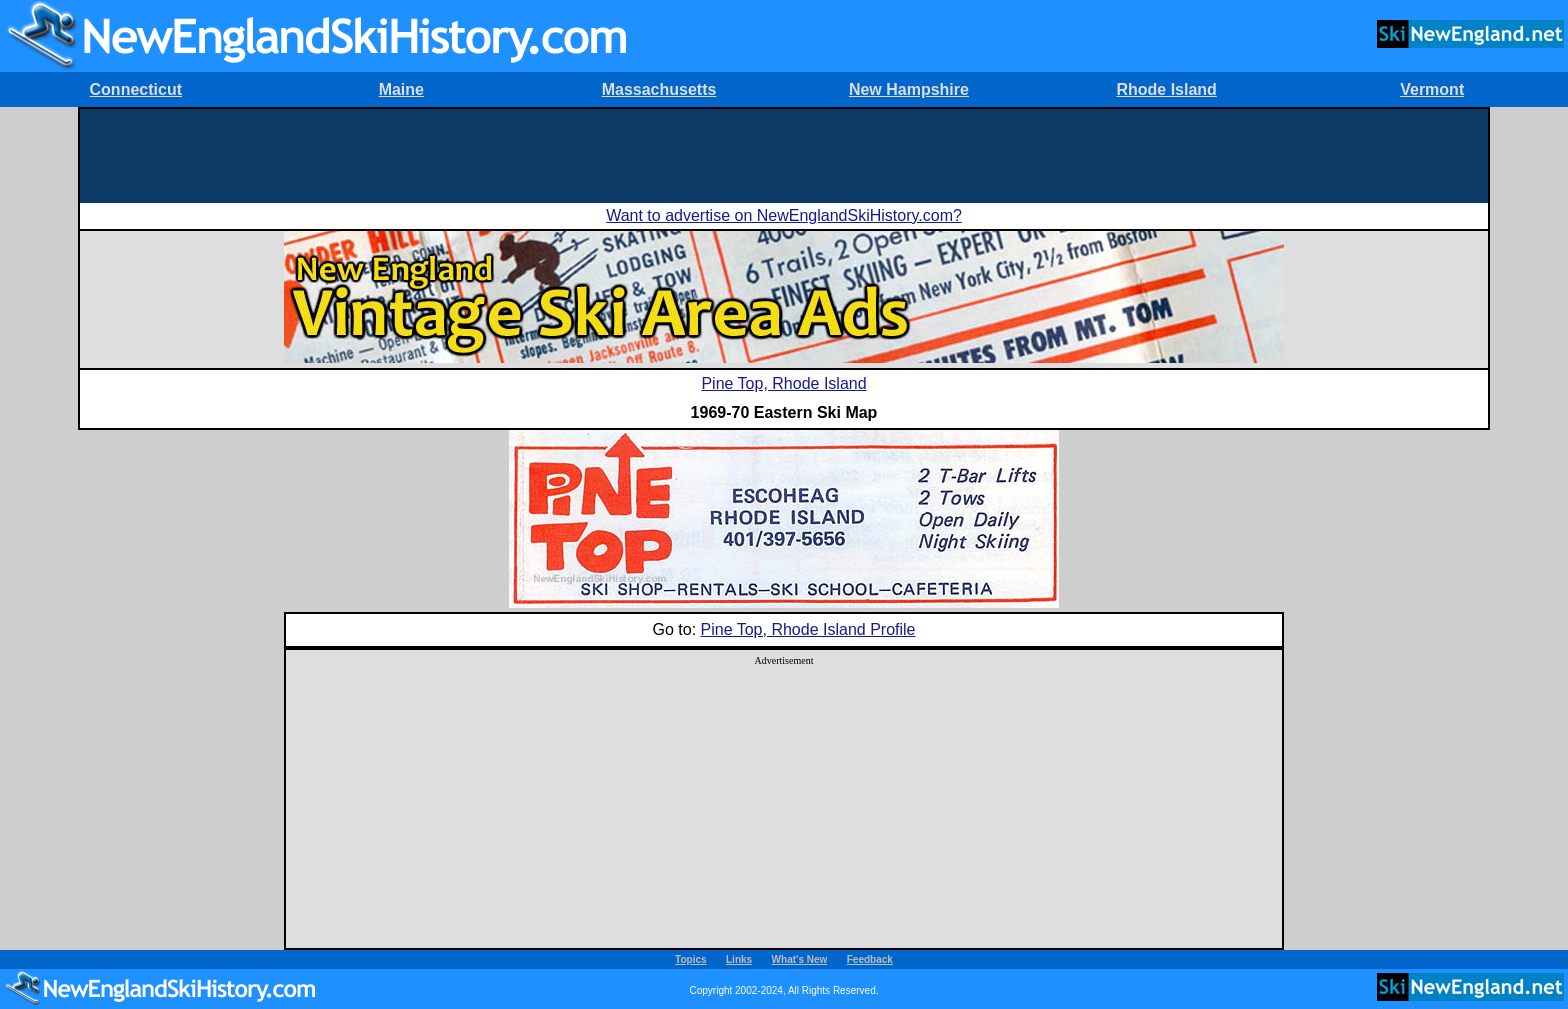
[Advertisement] (784, 154)
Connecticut (136, 89)
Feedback (870, 959)
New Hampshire (909, 89)
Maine (401, 89)
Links (739, 959)
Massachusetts (659, 89)
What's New (800, 959)
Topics (690, 959)
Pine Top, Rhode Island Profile (808, 629)
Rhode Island (1166, 89)
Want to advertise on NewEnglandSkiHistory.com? (784, 215)
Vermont (1432, 89)
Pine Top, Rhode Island (783, 383)
